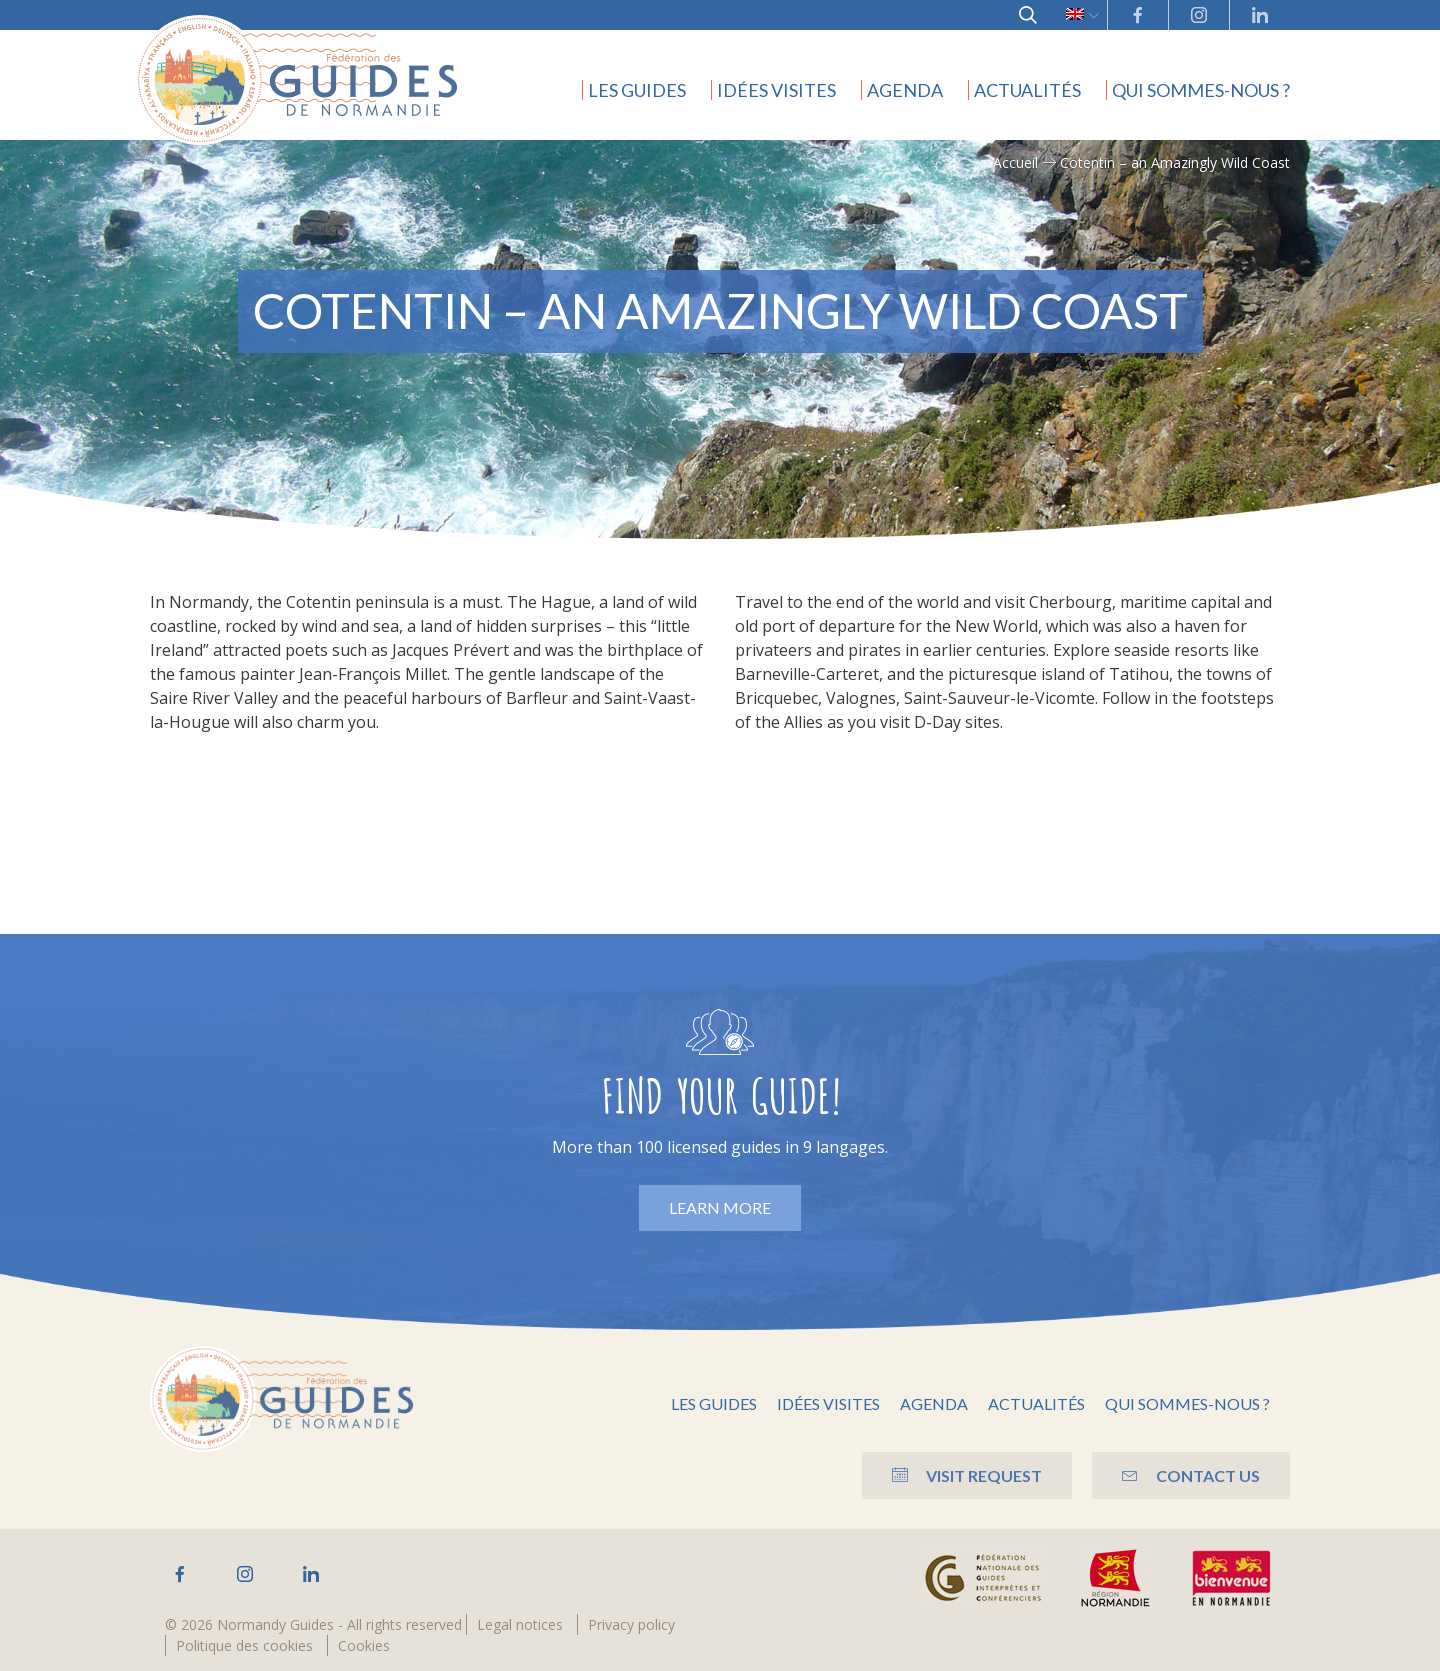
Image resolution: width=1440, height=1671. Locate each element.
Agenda (905, 90)
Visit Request (967, 1475)
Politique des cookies (244, 1645)
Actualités (1027, 90)
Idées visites (776, 90)
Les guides (637, 90)
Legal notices (520, 1624)
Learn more (720, 1207)
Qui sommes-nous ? (1201, 90)
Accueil (1015, 162)
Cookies (364, 1645)
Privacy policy (631, 1624)
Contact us (1191, 1475)
